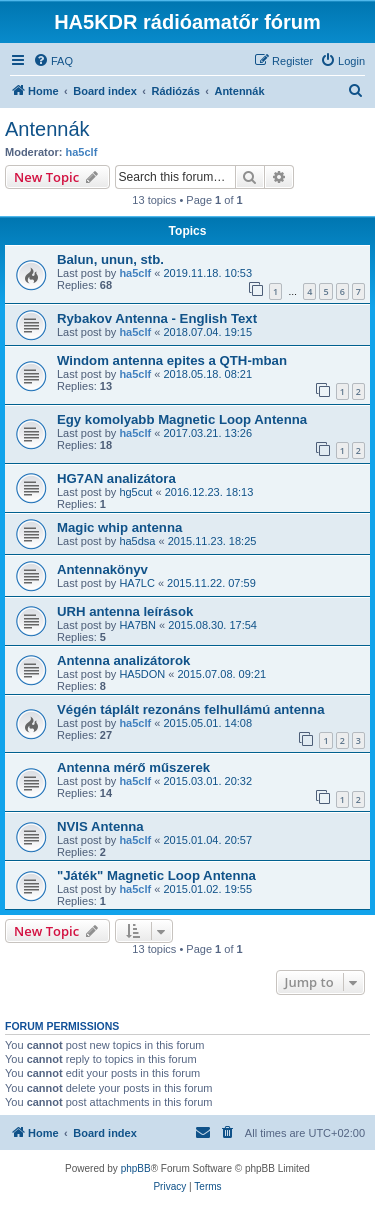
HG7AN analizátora (116, 478)
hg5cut (135, 492)
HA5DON (142, 674)
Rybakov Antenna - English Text (157, 318)
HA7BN (137, 625)
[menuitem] (53, 61)
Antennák (47, 129)
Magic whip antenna (119, 527)
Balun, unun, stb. (110, 259)
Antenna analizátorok (123, 660)
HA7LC (136, 583)
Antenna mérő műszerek (133, 767)
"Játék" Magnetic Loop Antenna (156, 875)
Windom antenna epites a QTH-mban (172, 360)
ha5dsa (137, 541)
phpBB (136, 1168)
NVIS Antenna (100, 826)
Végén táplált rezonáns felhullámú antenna (190, 709)
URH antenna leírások (125, 611)
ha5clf (82, 152)
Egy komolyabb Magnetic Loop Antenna (182, 419)
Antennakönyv (102, 569)
